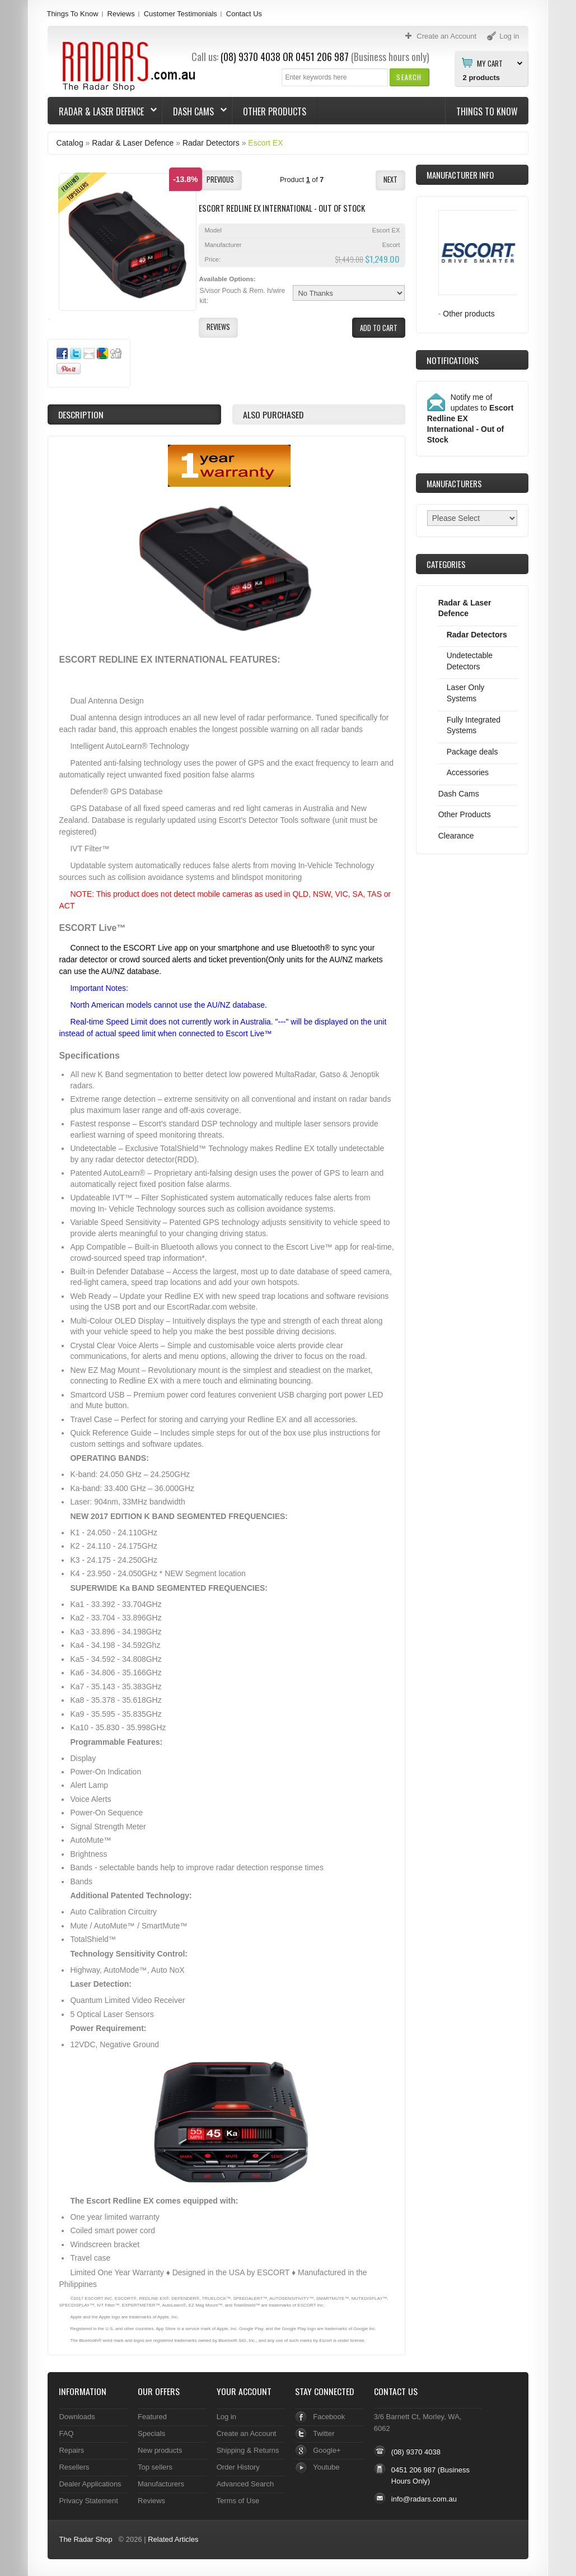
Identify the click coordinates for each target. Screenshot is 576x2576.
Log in (226, 2416)
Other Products (274, 111)
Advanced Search (245, 2484)
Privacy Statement (88, 2500)
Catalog (69, 142)
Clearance (456, 835)
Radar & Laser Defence (102, 111)
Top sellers (155, 2467)
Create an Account (247, 2433)
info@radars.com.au (424, 2499)
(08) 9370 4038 (250, 56)
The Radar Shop (85, 2539)
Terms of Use (238, 2500)
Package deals (472, 751)
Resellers (74, 2467)
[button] (409, 77)
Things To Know (72, 14)
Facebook (329, 2416)
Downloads (77, 2416)
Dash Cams (194, 111)
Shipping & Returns (248, 2450)
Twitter (323, 2433)
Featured (152, 2416)
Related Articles (173, 2539)
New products (160, 2450)
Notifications (453, 360)
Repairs (71, 2450)
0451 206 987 (322, 56)
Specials (151, 2433)
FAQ (66, 2433)
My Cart (490, 62)
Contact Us (244, 14)
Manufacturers (161, 2484)
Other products (469, 313)
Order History (238, 2467)
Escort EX (265, 142)
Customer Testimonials (180, 14)
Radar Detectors (211, 142)
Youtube (326, 2467)
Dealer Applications (90, 2484)
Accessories (468, 772)
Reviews (121, 14)
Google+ (326, 2450)
